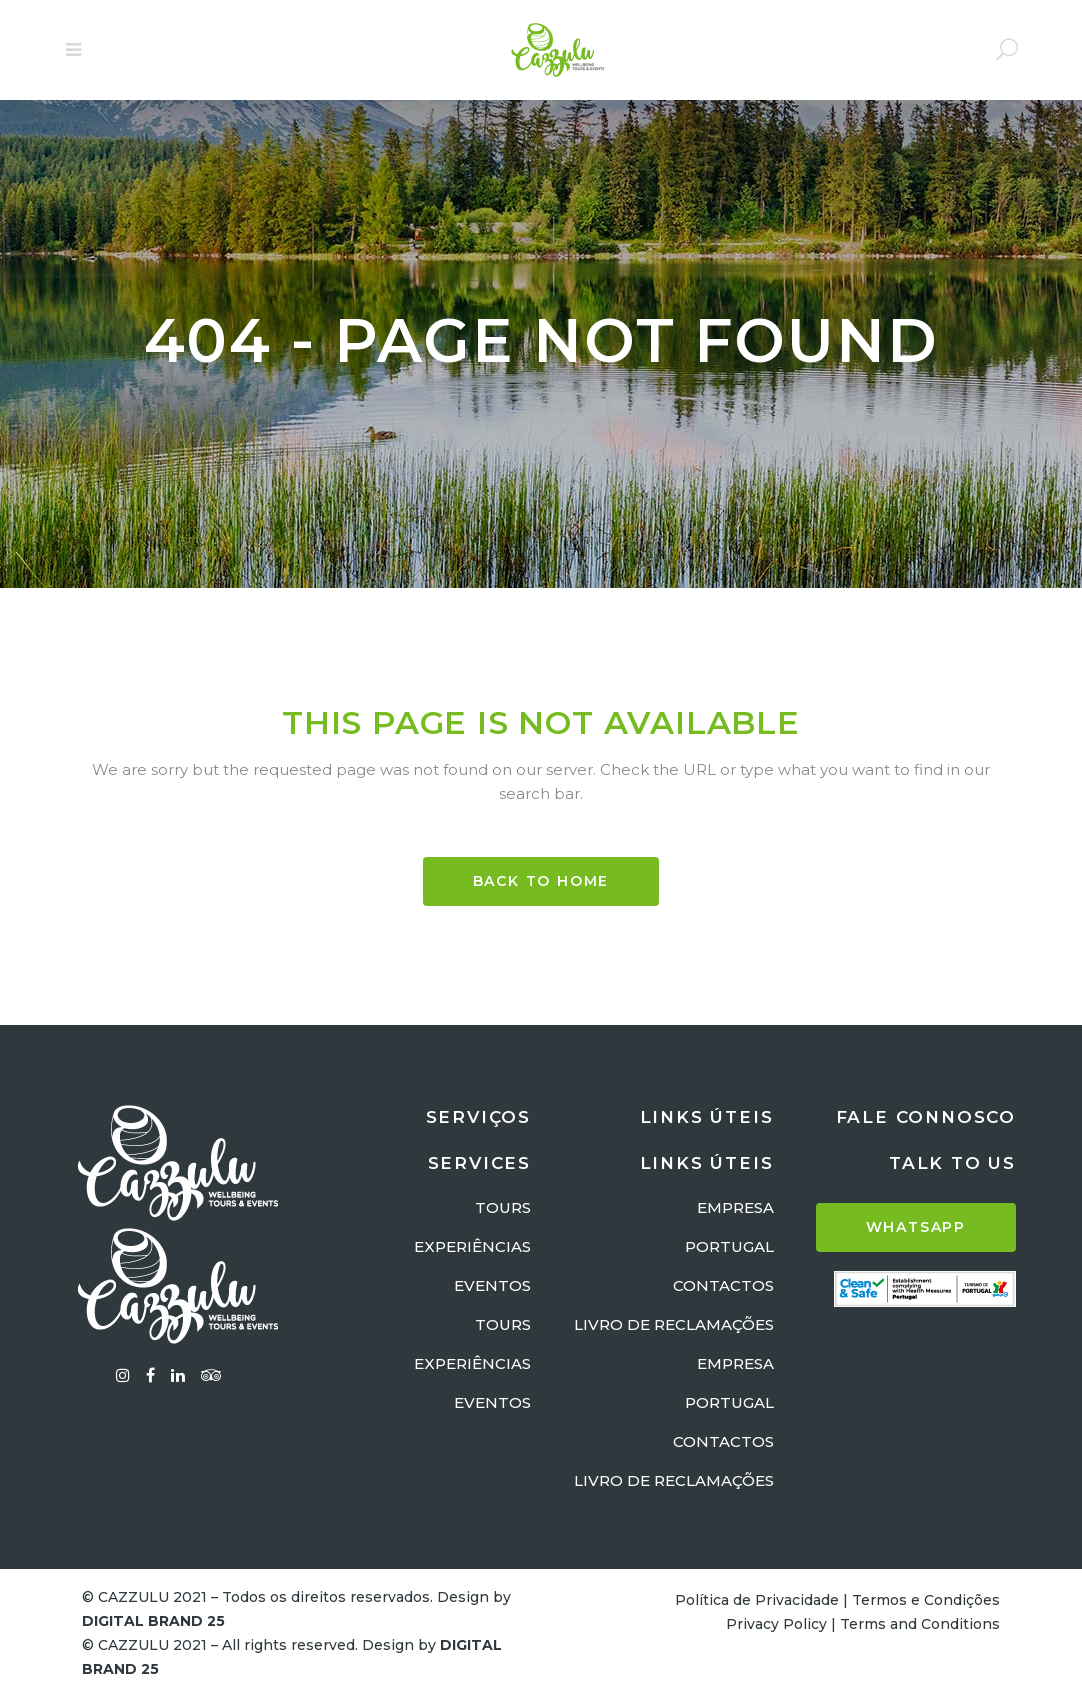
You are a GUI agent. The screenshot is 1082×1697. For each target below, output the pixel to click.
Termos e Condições (926, 1600)
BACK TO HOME (541, 881)
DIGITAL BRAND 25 (153, 1621)
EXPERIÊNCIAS (472, 1246)
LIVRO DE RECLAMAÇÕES (674, 1324)
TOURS (503, 1207)
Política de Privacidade (757, 1600)
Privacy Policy (776, 1624)
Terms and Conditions (920, 1624)
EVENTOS (492, 1285)
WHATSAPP (916, 1227)
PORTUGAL (729, 1246)
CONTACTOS (723, 1285)
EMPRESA (735, 1207)
